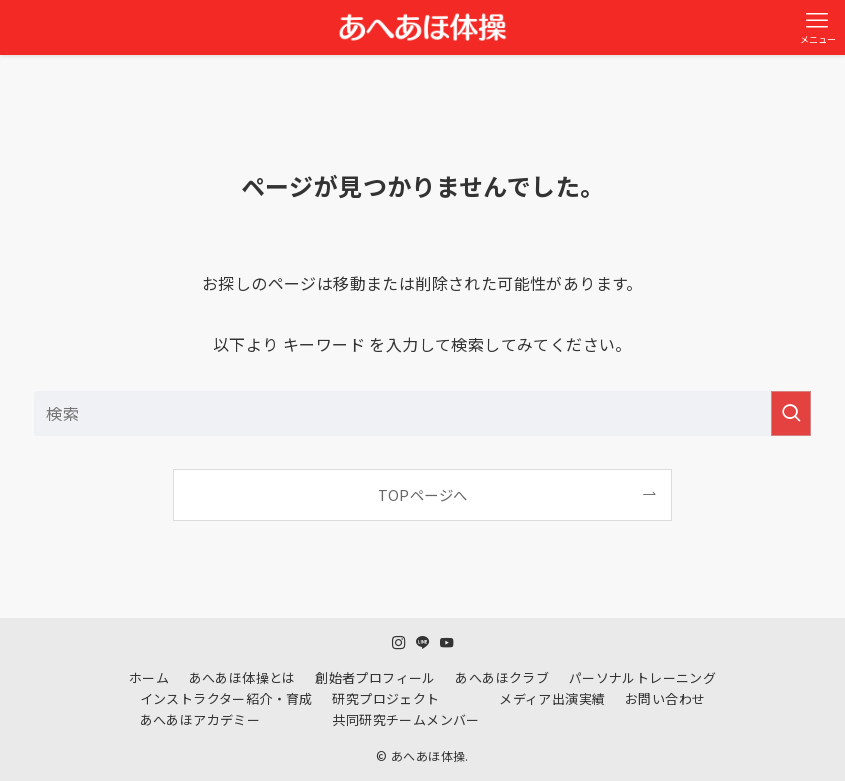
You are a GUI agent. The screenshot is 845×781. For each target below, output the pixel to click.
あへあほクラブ (502, 677)
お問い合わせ (665, 698)
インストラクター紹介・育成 (226, 698)
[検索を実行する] (791, 413)
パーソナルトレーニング (642, 677)
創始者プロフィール (375, 677)
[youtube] (447, 643)
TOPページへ (423, 494)
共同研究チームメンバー (405, 719)
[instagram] (399, 643)
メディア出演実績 (552, 698)
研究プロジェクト (385, 698)
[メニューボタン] (817, 27)
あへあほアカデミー (200, 719)
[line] (423, 643)
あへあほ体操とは (242, 677)
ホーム (149, 677)
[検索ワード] (422, 413)
